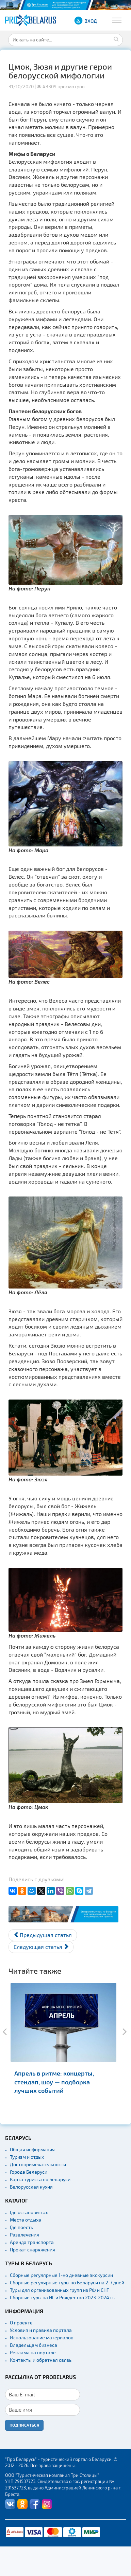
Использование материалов (41, 2337)
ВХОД (90, 21)
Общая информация (32, 2149)
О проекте (21, 2322)
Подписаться (24, 2425)
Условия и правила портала (41, 2330)
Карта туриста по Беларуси (40, 2179)
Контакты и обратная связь (40, 2360)
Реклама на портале (33, 2352)
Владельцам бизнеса (33, 2345)
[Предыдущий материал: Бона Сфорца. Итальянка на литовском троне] (43, 1935)
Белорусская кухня (31, 2187)
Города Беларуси (28, 2172)
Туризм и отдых (27, 2157)
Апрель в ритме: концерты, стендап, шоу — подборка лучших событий (54, 2081)
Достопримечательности (38, 2164)
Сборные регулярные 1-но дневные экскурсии (61, 2275)
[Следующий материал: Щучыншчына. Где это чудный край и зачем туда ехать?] (41, 1947)
